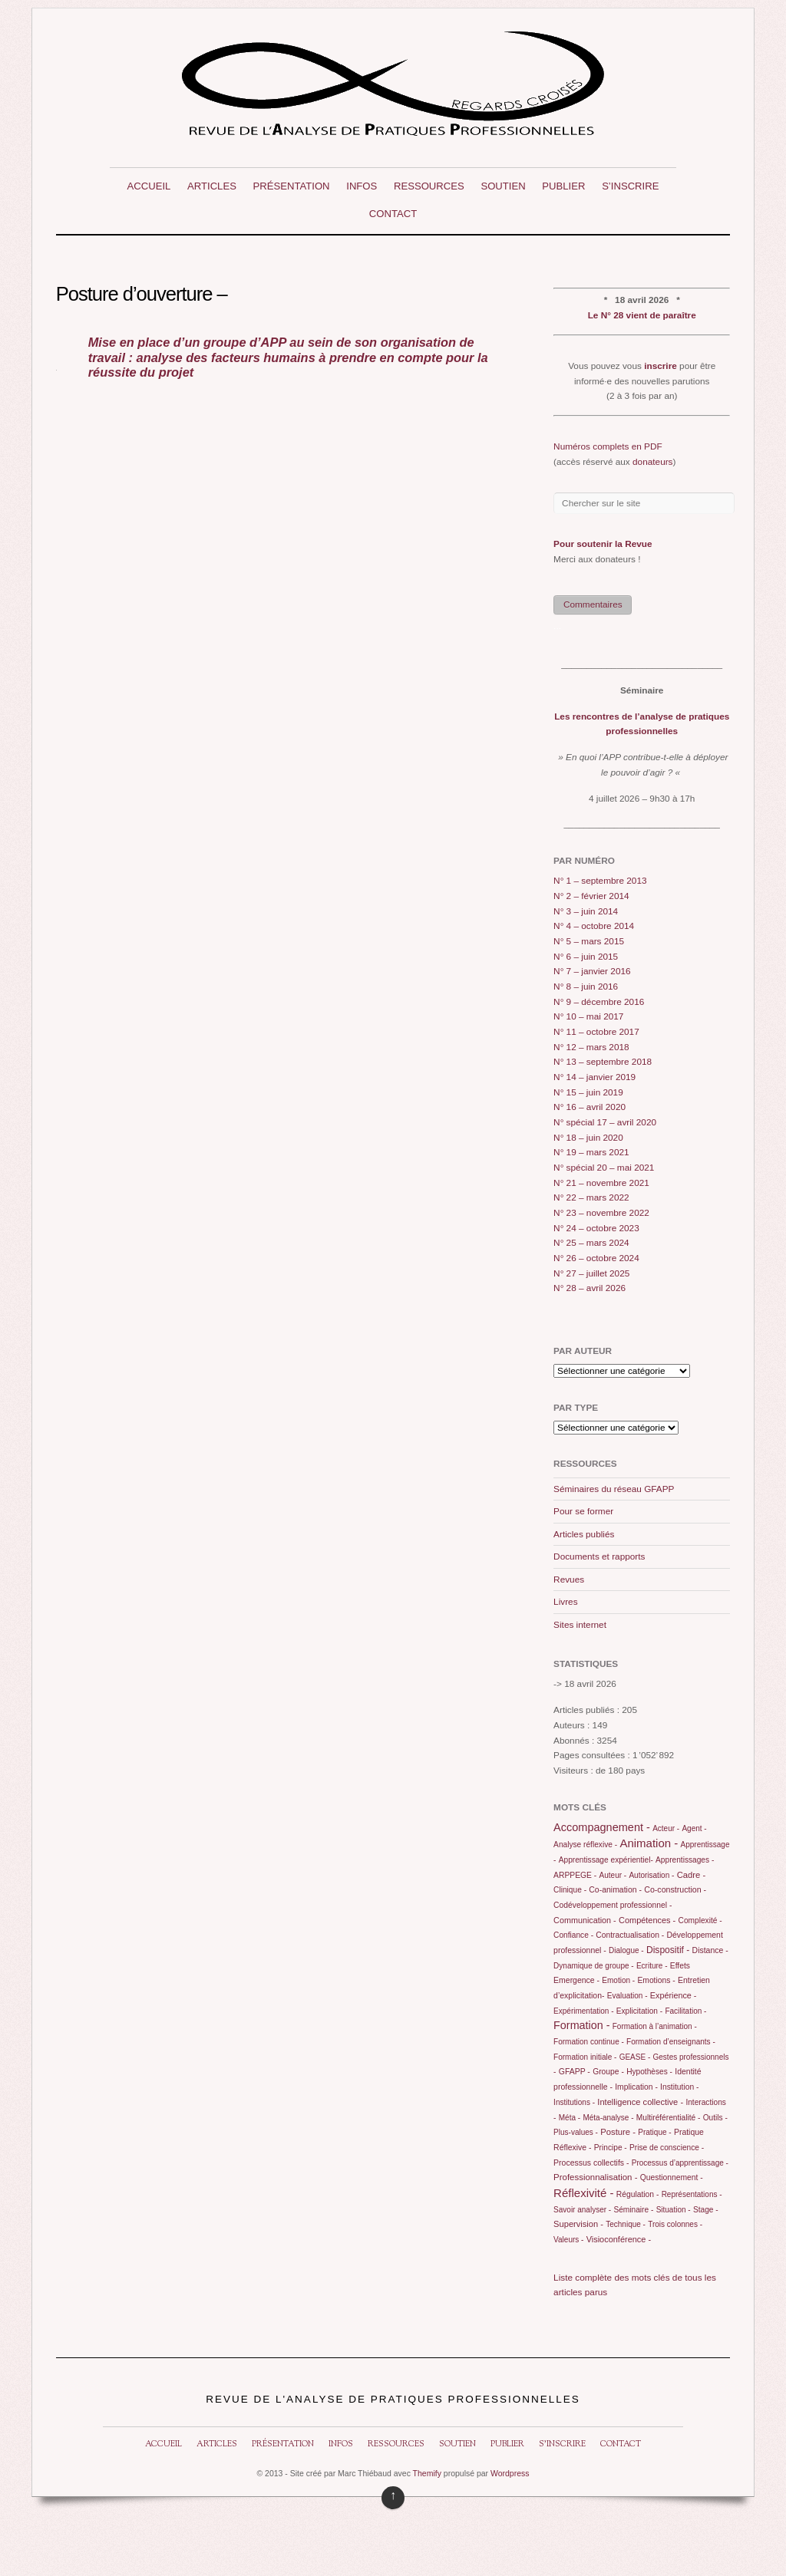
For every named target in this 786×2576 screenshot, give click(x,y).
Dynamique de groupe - (593, 1966)
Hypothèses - (649, 2071)
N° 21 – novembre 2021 (601, 1183)
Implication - (636, 2087)
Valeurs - (568, 2239)
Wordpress (510, 2473)
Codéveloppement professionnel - (612, 1905)
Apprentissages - (685, 1860)
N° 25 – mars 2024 (591, 1242)
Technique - (626, 2224)
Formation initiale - (584, 2057)
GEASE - (635, 2057)
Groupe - (608, 2071)
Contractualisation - (630, 1935)
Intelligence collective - (640, 2102)
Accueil (149, 186)
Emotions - (656, 1980)
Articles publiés (583, 1534)
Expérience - (673, 1995)
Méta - (569, 2117)
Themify (427, 2473)
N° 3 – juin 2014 (585, 911)
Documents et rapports (599, 1556)
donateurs (652, 461)
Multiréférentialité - (668, 2117)
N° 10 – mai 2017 (588, 1016)
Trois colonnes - (675, 2224)
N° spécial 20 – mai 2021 (603, 1167)
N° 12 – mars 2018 (591, 1047)
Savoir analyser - (582, 2209)
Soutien (503, 186)
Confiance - (573, 1935)
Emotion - (618, 1980)
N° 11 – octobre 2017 (596, 1031)
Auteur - (613, 1875)
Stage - (705, 2209)
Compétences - (647, 1920)
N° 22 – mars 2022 (591, 1197)
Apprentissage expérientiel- (606, 1860)
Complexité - (700, 1920)
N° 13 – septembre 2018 (602, 1061)
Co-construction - (675, 1889)
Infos (361, 186)
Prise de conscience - (666, 2147)
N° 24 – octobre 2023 (596, 1228)
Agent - (694, 1828)
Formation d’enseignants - (670, 2041)
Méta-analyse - (608, 2117)
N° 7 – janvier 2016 (591, 971)
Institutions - (574, 2102)
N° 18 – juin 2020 (588, 1137)
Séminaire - (633, 2209)
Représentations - (692, 2194)
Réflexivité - (583, 2192)
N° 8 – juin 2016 (585, 986)
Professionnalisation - (595, 2177)
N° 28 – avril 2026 (589, 1288)
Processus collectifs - (591, 2163)
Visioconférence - (618, 2239)
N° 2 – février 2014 (591, 896)
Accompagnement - (601, 1827)
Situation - (673, 2209)
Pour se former (583, 1511)
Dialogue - (626, 1950)
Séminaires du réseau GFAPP (613, 1489)
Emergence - (576, 1980)
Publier (563, 186)
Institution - (679, 2087)
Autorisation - (651, 1875)
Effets (680, 1966)
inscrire (660, 366)
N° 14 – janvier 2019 (594, 1077)
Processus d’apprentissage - (680, 2163)
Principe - (610, 2147)
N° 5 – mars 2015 (588, 941)
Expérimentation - (583, 2011)
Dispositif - (667, 1950)
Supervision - (578, 2223)
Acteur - (665, 1828)
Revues (568, 1579)
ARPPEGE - (574, 1875)
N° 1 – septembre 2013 (599, 880)
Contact (393, 213)
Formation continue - (588, 2041)
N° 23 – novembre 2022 (601, 1212)
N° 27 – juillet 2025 (591, 1273)
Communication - (584, 1920)
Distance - (710, 1950)
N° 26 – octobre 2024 (596, 1258)
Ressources (429, 186)
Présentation (291, 186)
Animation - (648, 1843)
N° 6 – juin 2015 (585, 956)
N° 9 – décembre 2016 (598, 1001)
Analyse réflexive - (585, 1844)
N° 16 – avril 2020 (589, 1107)
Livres (565, 1601)
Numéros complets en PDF (607, 446)
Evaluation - (627, 1995)
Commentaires (593, 604)
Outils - (715, 2117)
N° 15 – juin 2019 (588, 1092)
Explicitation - (639, 2011)
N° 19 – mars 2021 (591, 1152)
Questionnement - (671, 2177)
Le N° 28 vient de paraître (642, 315)
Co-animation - (615, 1890)
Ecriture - (652, 1966)
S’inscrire (630, 186)
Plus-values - (575, 2132)
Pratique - (654, 2132)
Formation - (581, 2025)
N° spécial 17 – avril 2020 (604, 1122)
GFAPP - (574, 2071)
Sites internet (579, 1624)
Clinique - (569, 1890)
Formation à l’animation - (655, 2026)
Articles (211, 186)
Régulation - (637, 2194)
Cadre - (691, 1874)
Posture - (618, 2131)
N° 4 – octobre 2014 (593, 926)
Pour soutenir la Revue (602, 544)
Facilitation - (685, 2011)
